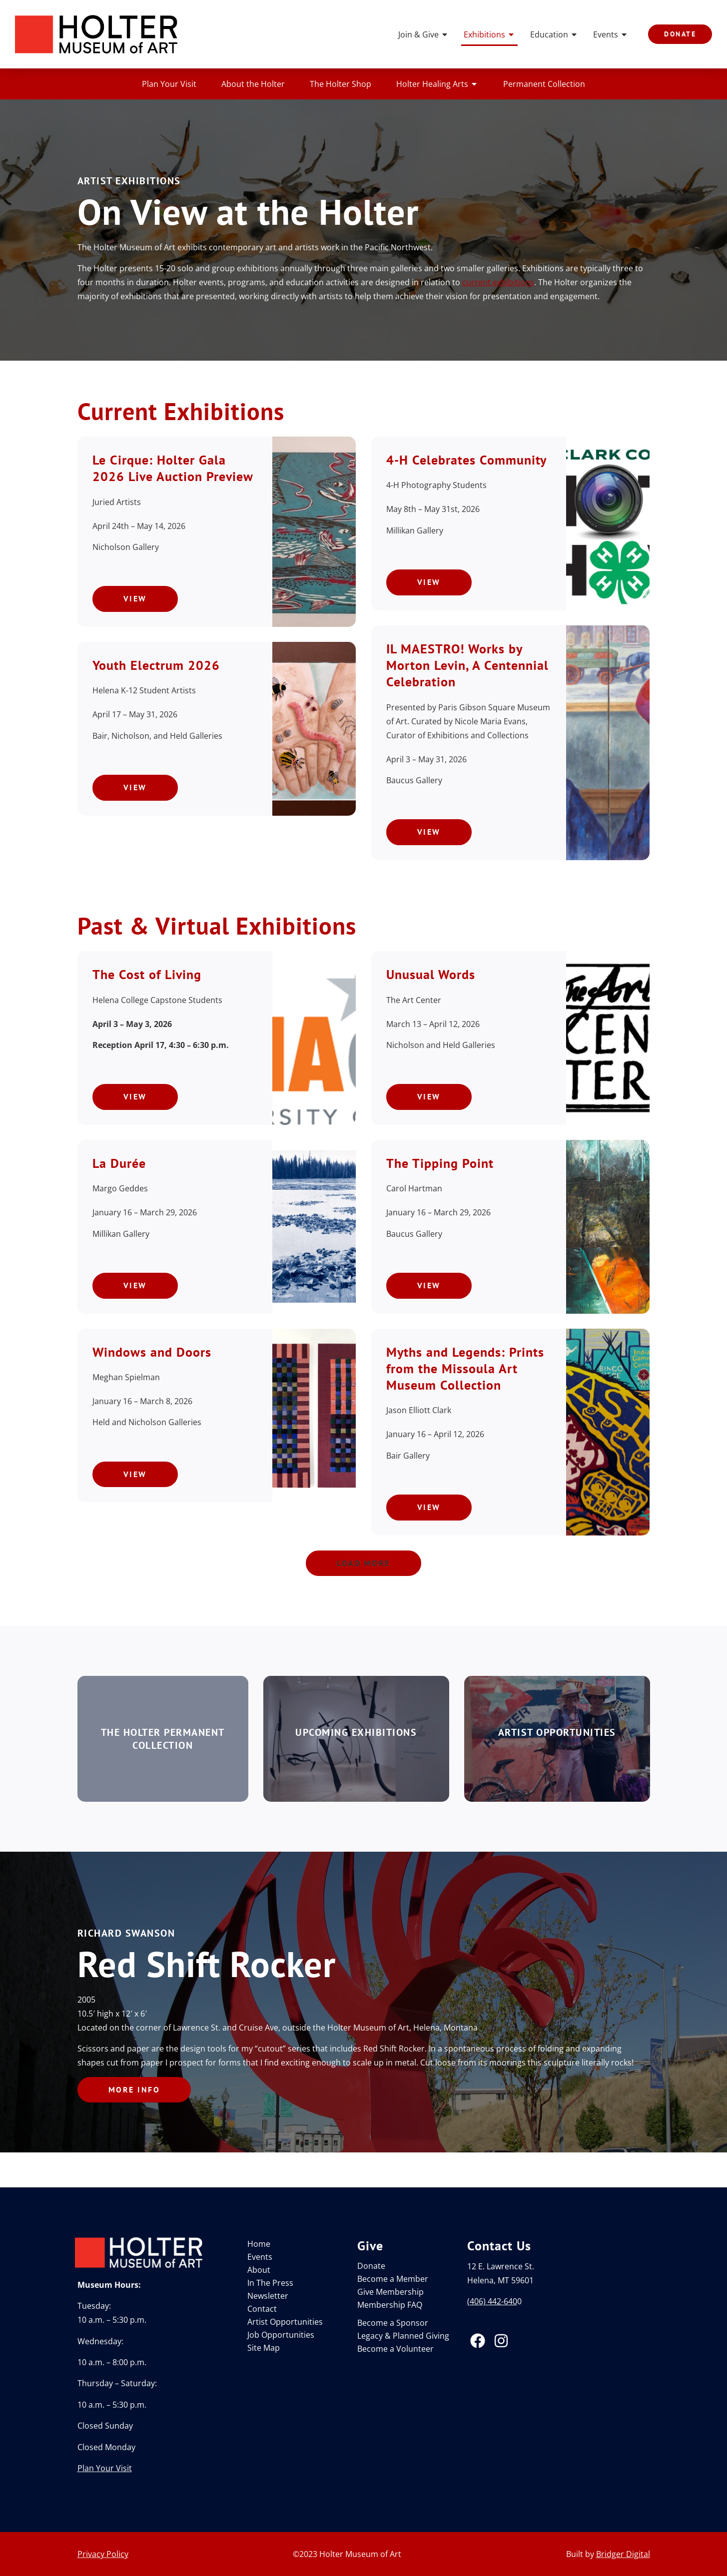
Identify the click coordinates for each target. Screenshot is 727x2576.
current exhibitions (498, 282)
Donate (371, 2265)
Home (258, 2243)
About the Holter (253, 83)
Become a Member (392, 2278)
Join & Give (423, 34)
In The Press (270, 2282)
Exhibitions (489, 34)
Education (554, 34)
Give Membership (390, 2291)
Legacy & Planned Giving (403, 2335)
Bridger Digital (623, 2554)
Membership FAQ (389, 2304)
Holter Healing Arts (437, 84)
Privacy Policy (102, 2554)
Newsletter (267, 2295)
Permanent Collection (544, 83)
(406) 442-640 (492, 2301)
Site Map (263, 2347)
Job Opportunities (280, 2334)
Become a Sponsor (392, 2322)
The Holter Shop (340, 83)
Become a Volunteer (395, 2348)
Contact (262, 2308)
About (258, 2269)
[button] (363, 1563)
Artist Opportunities (285, 2321)
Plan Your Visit (169, 83)
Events (610, 34)
